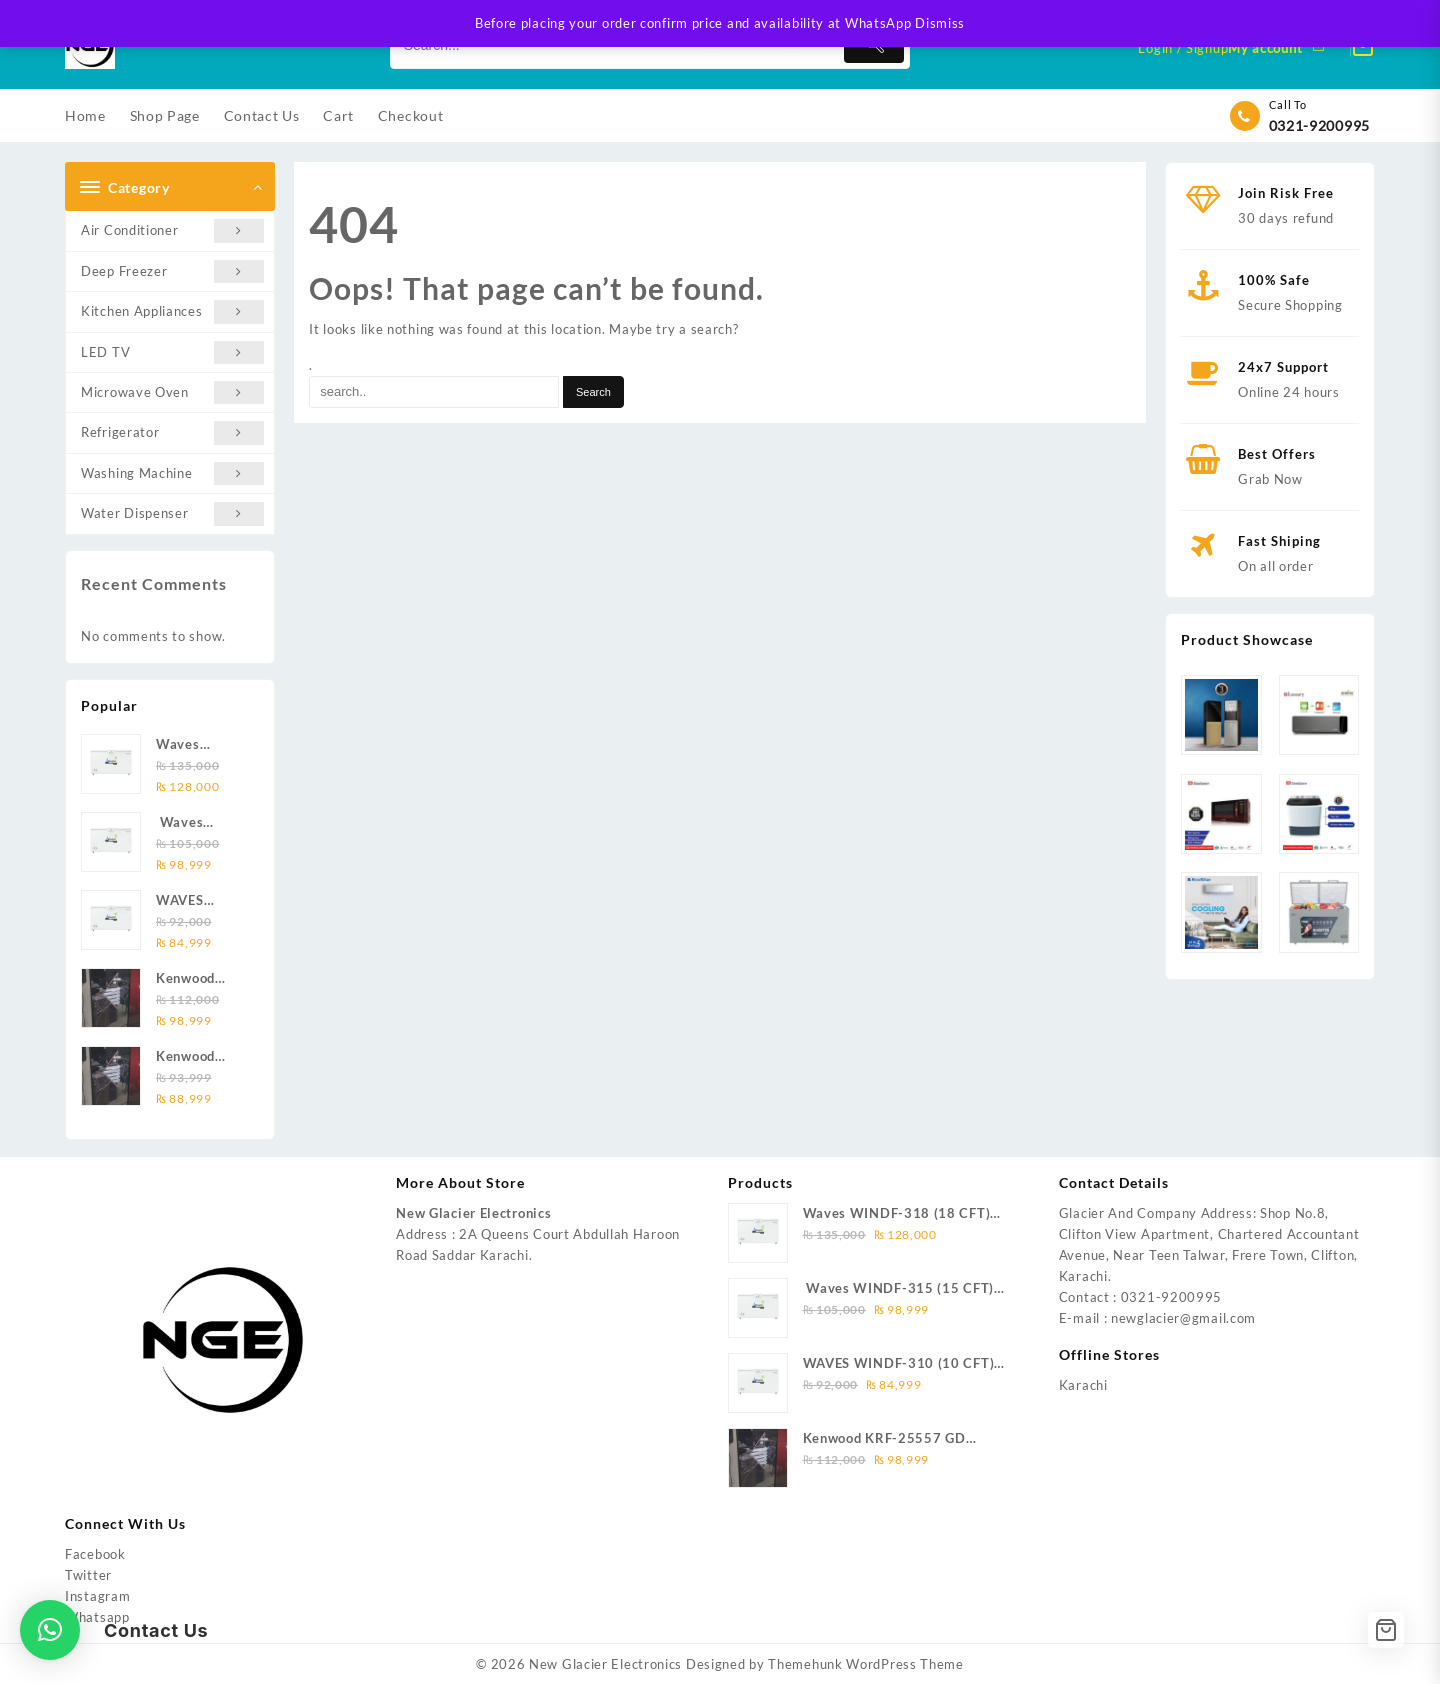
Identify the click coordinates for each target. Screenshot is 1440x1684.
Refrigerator (172, 432)
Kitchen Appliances (172, 311)
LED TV (172, 352)
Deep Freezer (172, 271)
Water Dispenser (172, 513)
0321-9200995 (1319, 125)
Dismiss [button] (940, 23)
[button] (50, 1630)
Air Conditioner (172, 230)
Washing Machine (172, 473)
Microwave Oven (172, 392)
